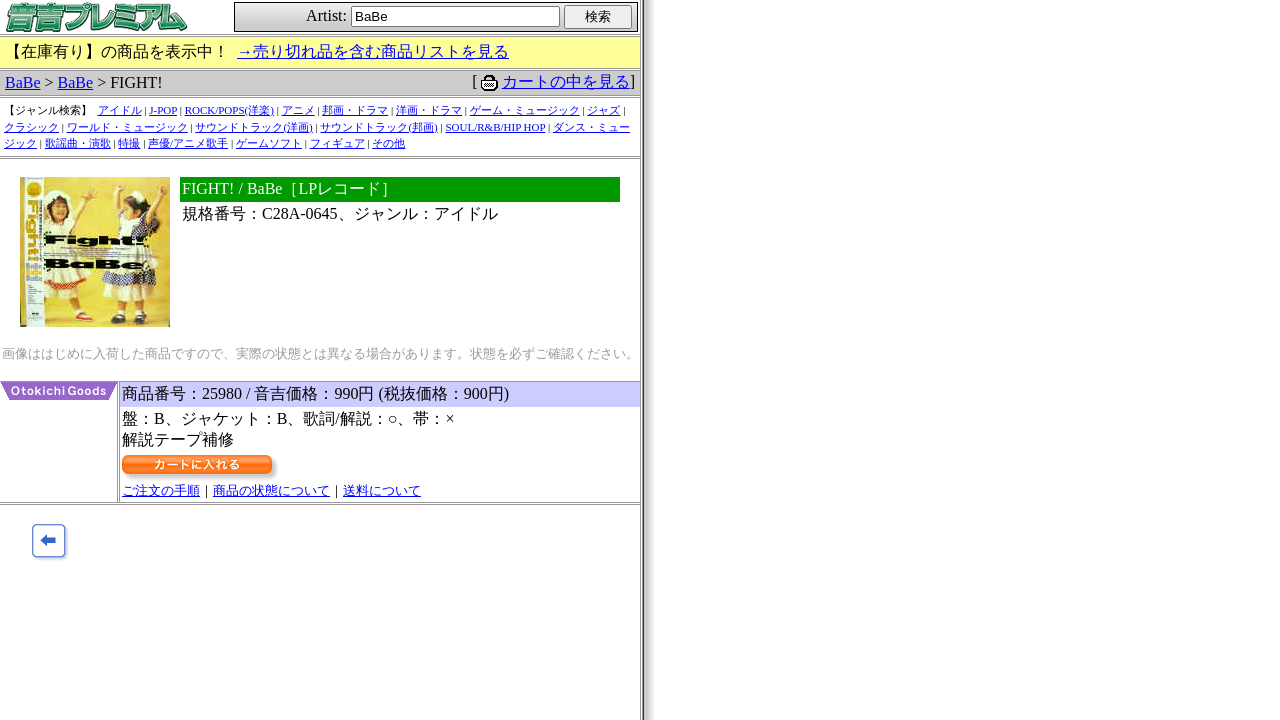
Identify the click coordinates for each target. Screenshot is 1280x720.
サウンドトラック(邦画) (378, 127)
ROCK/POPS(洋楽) (229, 110)
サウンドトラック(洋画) (253, 127)
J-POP (163, 110)
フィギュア (337, 143)
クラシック (31, 127)
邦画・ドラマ (355, 110)
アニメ (298, 110)
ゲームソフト (269, 143)
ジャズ (603, 110)
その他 (388, 143)
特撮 (129, 143)
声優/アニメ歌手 (188, 143)
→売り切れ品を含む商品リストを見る (373, 51)
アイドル (120, 110)
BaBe (23, 82)
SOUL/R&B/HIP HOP (495, 127)
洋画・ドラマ (429, 110)
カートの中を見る (566, 81)
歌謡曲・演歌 (78, 143)
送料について (382, 490)
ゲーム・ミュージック (525, 110)
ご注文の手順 (161, 490)
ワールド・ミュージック (127, 127)
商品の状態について (271, 490)
